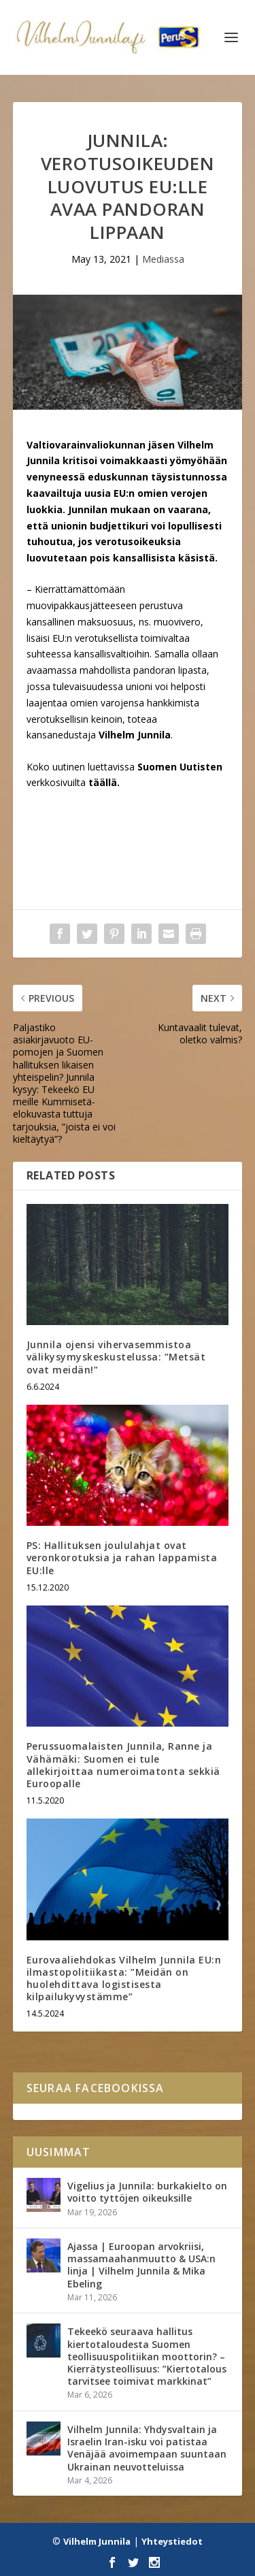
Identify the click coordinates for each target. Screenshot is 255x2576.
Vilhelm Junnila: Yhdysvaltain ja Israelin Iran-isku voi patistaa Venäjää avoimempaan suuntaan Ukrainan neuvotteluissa (146, 2448)
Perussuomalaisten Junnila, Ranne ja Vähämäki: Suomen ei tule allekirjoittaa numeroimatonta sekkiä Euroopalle (123, 1765)
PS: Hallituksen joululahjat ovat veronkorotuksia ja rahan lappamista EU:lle (122, 1557)
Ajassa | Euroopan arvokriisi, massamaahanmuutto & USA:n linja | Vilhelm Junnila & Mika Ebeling (141, 2265)
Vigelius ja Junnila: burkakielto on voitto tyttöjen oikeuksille (147, 2191)
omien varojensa (107, 702)
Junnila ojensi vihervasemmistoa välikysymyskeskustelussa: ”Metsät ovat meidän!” (116, 1356)
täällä (102, 782)
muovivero (177, 621)
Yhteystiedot (172, 2541)
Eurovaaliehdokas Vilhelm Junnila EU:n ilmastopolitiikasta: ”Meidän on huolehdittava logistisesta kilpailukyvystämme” (124, 1978)
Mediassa (163, 258)
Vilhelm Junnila (97, 2541)
